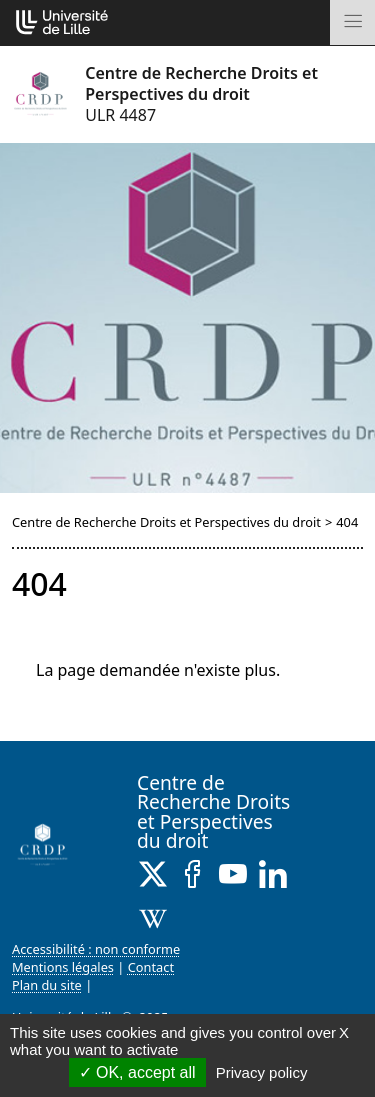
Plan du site (47, 985)
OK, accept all (137, 1072)
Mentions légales (63, 967)
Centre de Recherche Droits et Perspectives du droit (166, 522)
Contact (151, 967)
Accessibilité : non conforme (96, 949)
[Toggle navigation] (352, 22)
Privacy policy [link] (262, 1072)
